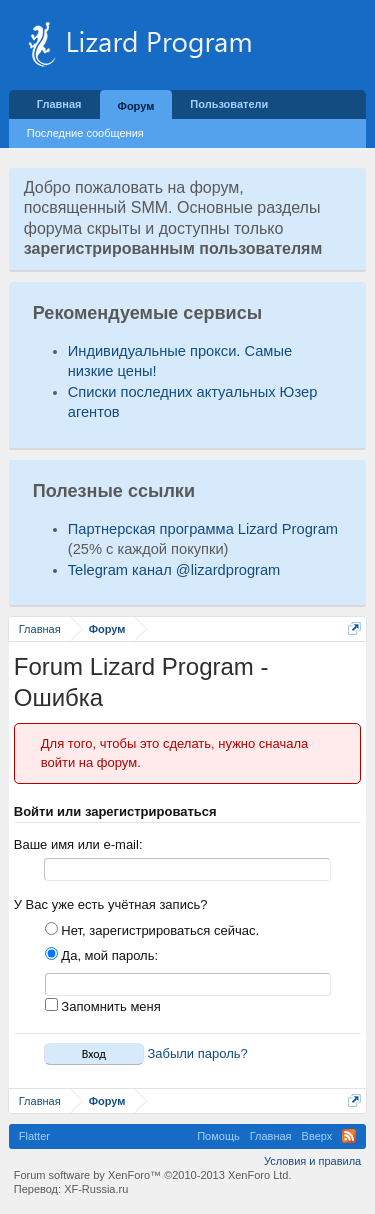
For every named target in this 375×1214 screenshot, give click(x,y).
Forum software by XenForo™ (153, 1175)
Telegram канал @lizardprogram (174, 570)
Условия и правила (312, 1161)
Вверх (317, 1136)
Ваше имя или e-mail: (78, 844)
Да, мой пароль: (101, 955)
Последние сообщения (85, 133)
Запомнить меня (103, 1006)
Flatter (34, 1136)
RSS (349, 1136)
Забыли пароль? (197, 1053)
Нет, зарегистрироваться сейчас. (152, 930)
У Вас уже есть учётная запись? (111, 904)
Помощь (218, 1136)
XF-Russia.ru (96, 1189)
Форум (136, 106)
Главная (59, 104)
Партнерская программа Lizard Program (203, 529)
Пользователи (229, 104)
